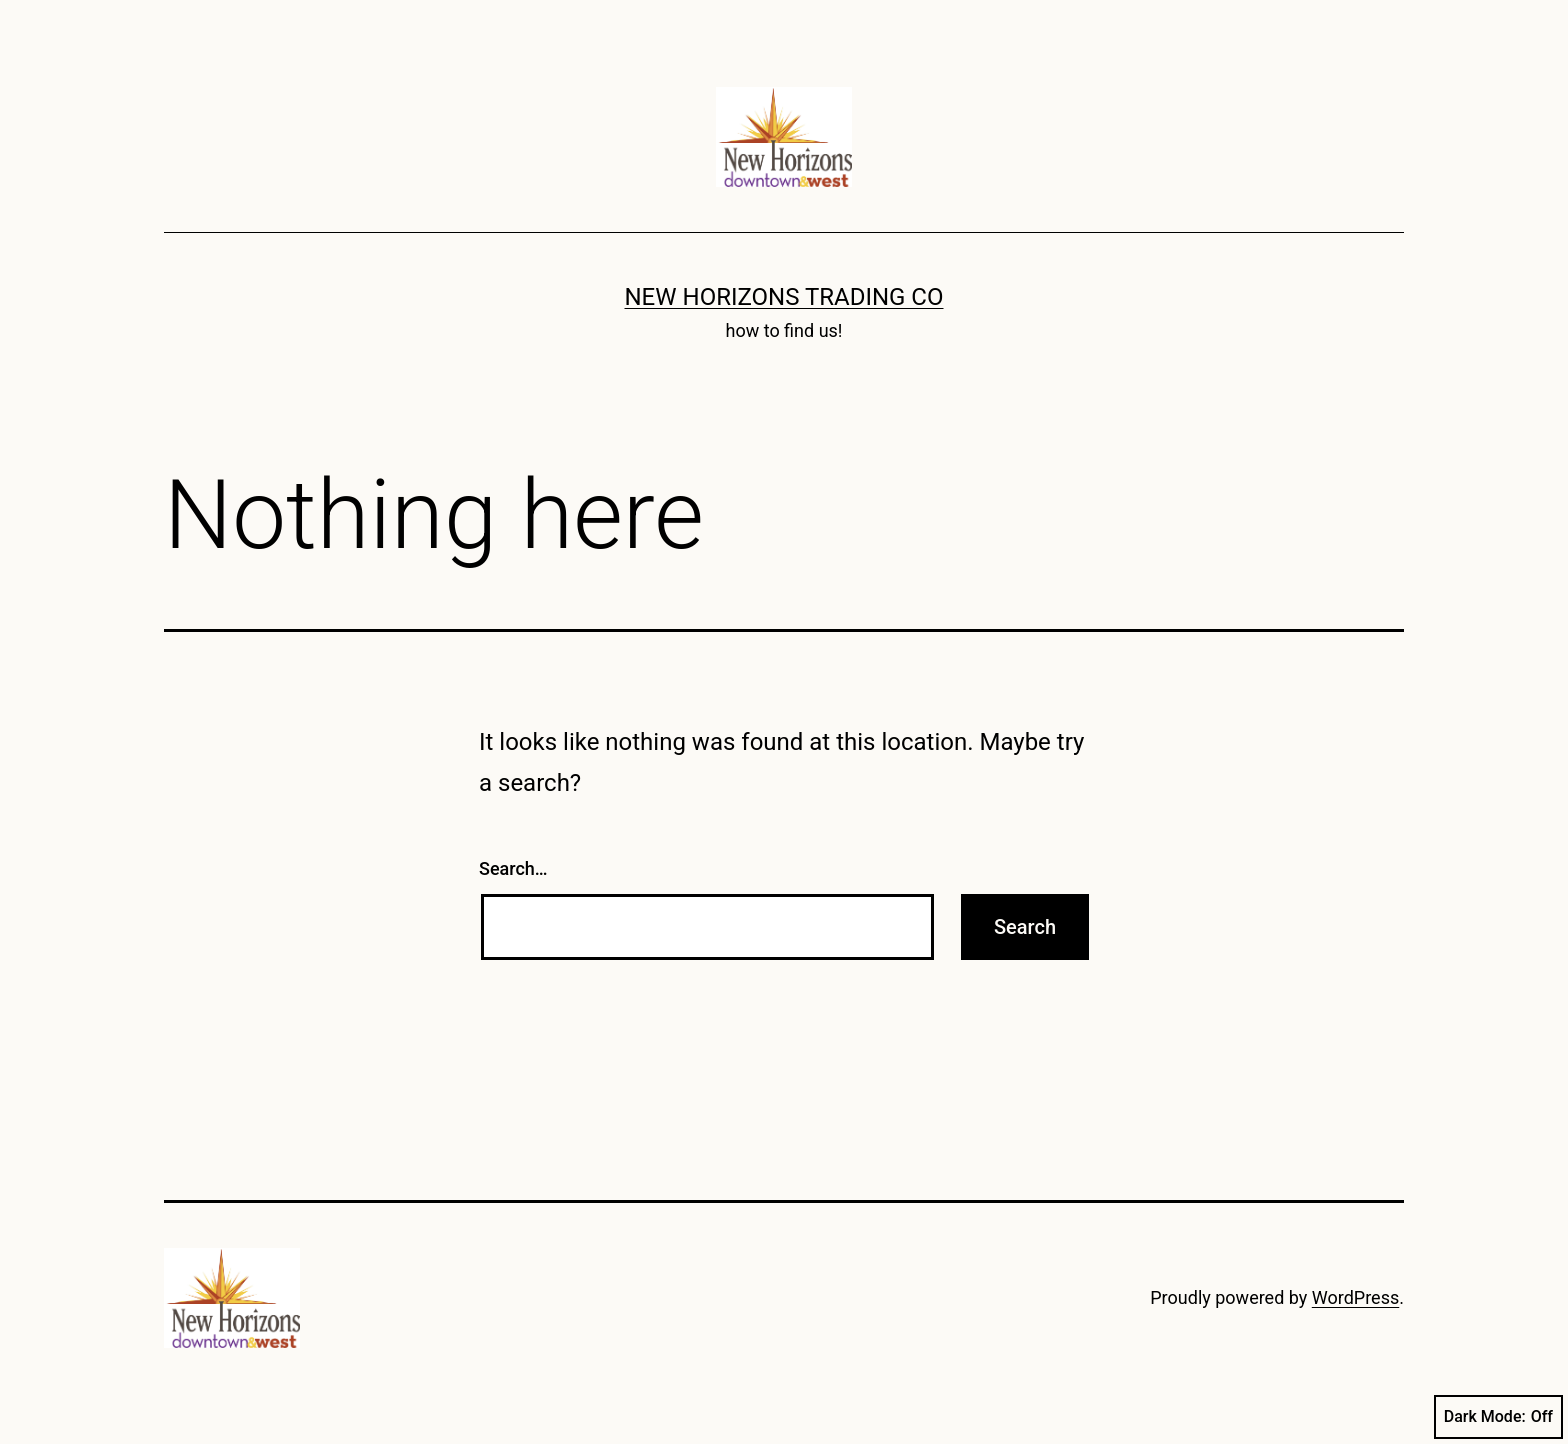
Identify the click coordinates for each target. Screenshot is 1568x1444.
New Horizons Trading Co (784, 297)
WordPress (1355, 1297)
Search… (513, 868)
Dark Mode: (1498, 1417)
